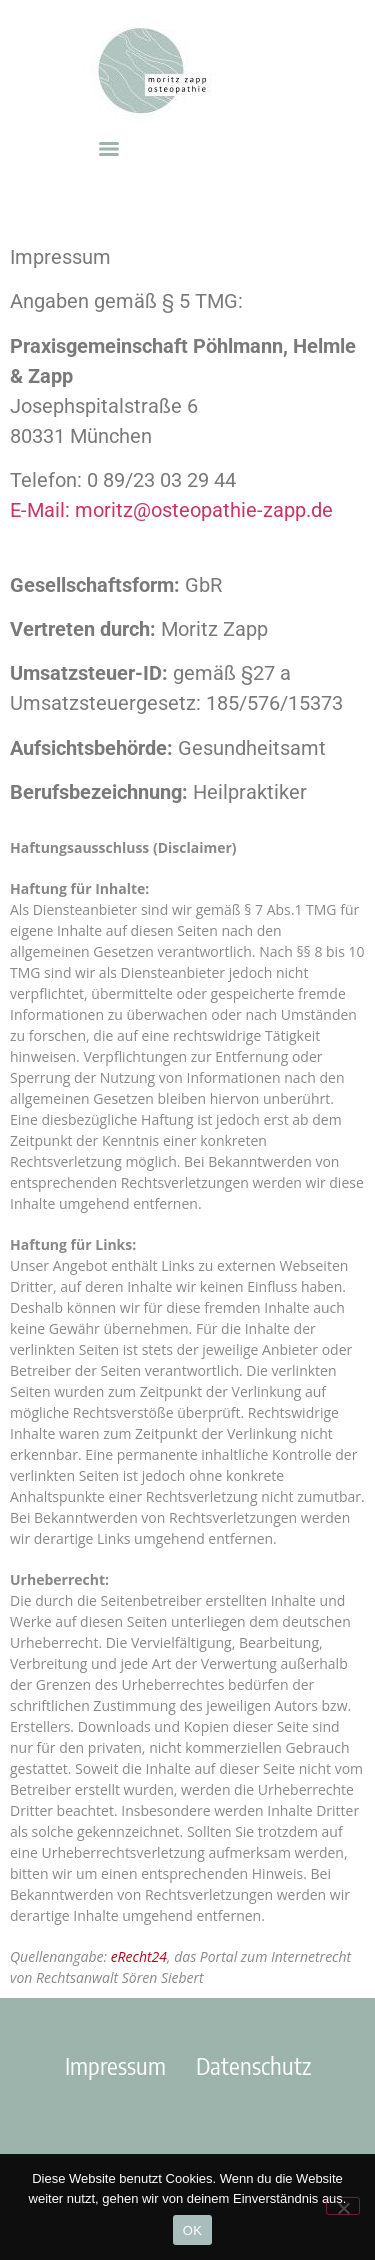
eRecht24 (139, 1956)
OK (192, 2230)
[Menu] (109, 149)
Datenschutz (253, 2065)
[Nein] (343, 2206)
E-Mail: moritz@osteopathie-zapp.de (171, 510)
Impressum (115, 2065)
